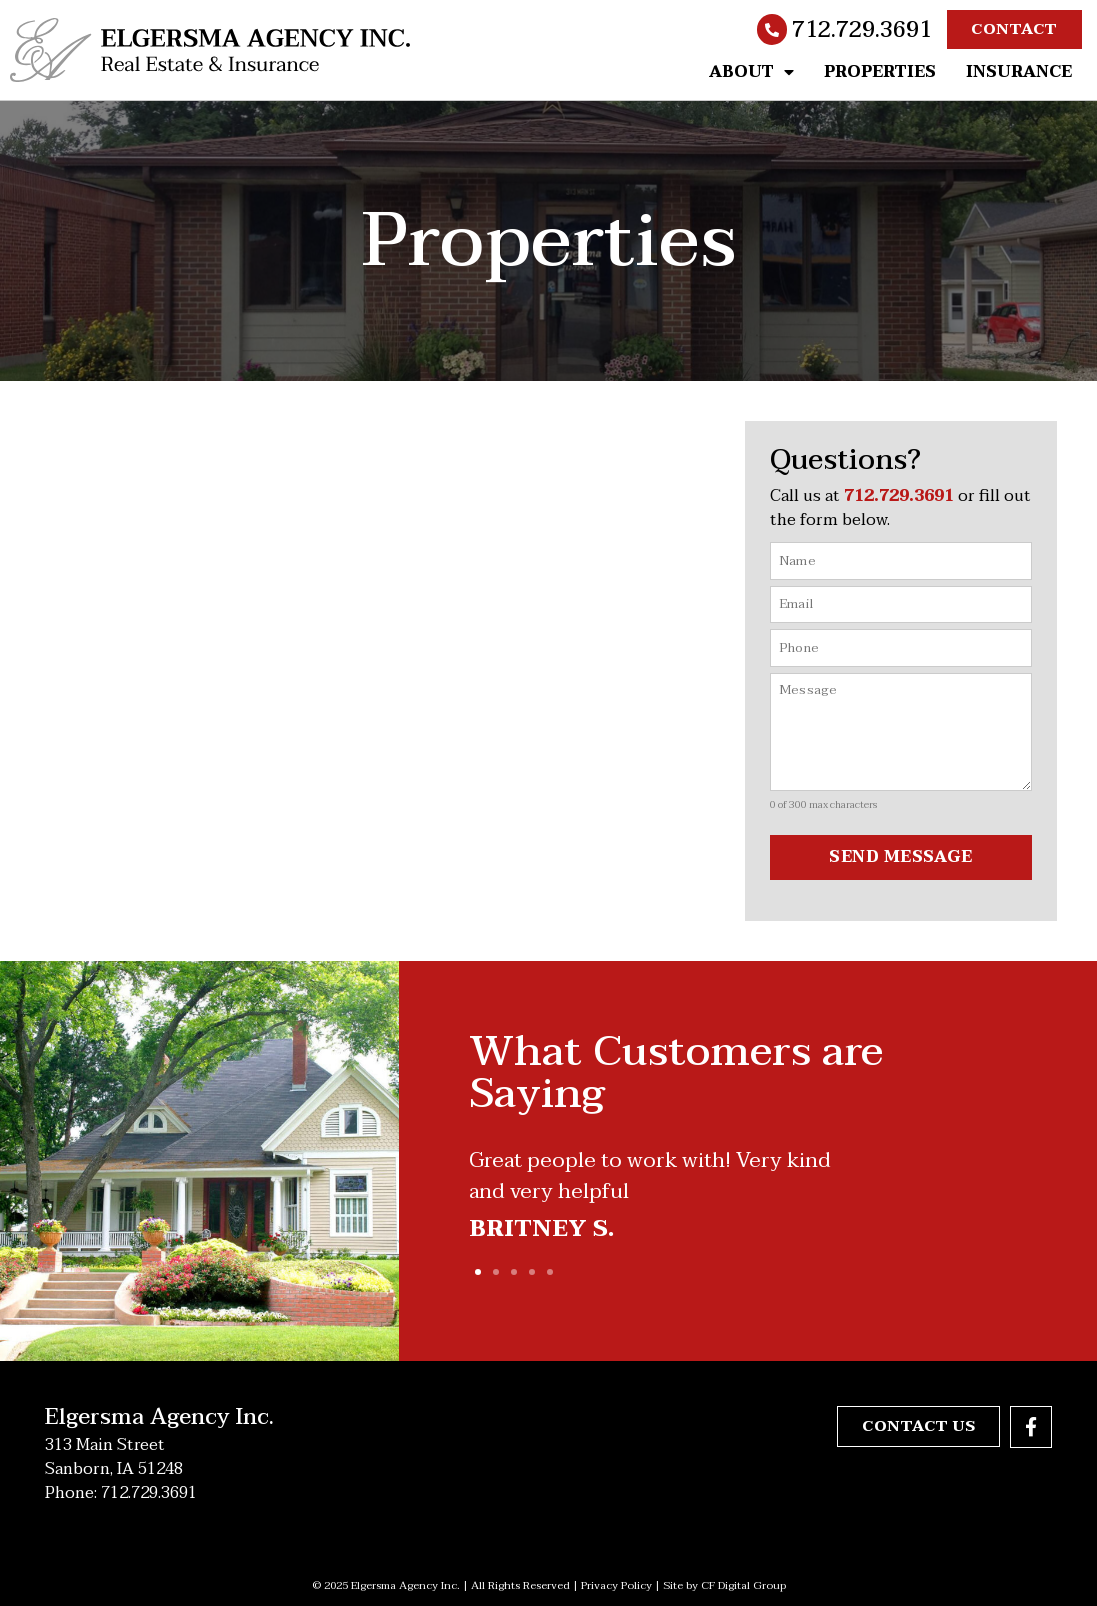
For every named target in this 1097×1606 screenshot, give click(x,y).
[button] (478, 1271)
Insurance (1019, 72)
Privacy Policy (616, 1584)
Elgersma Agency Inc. (159, 1416)
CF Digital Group (743, 1584)
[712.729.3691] (772, 30)
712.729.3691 (862, 30)
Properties (880, 72)
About (751, 72)
